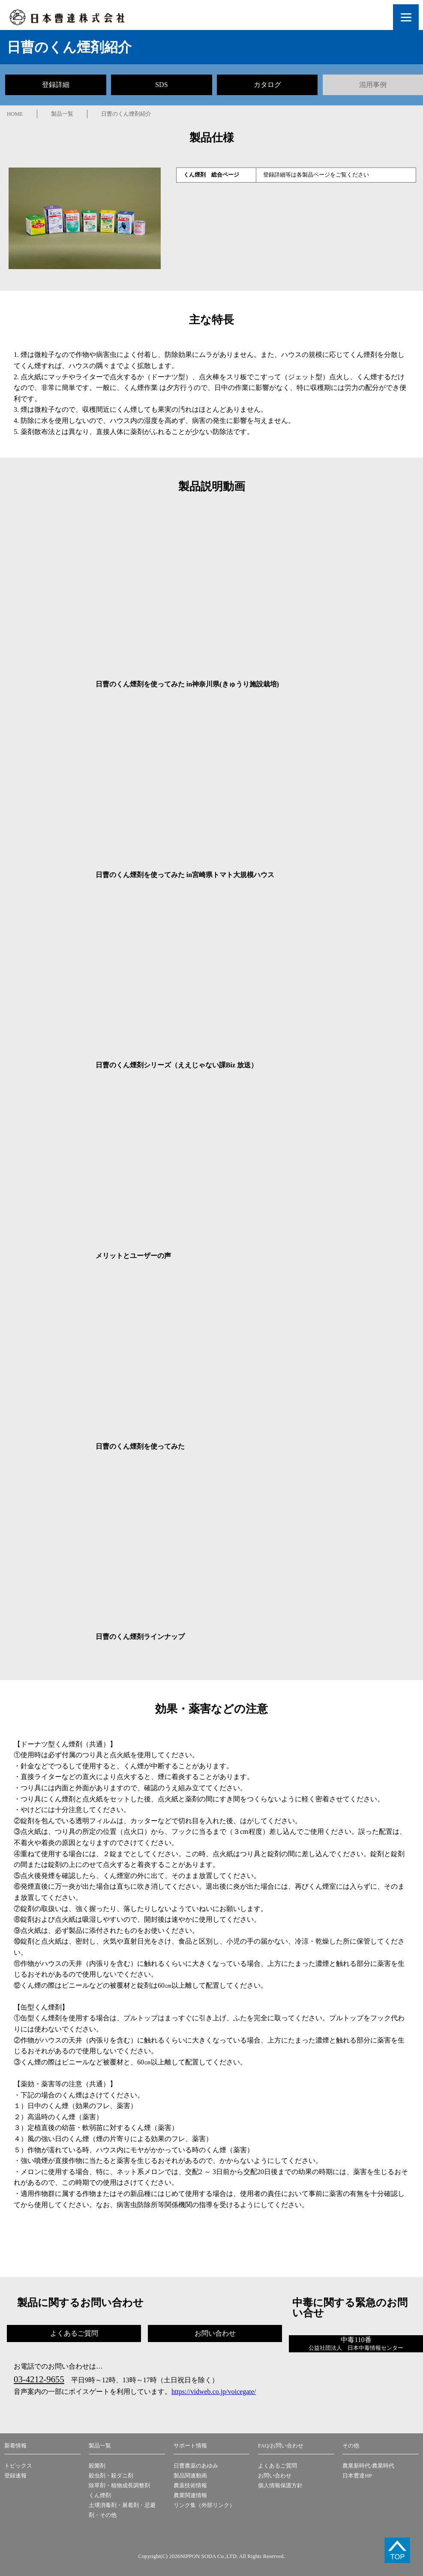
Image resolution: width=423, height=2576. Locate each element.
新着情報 (15, 2446)
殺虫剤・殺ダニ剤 (111, 2476)
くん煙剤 (100, 2495)
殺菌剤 (97, 2466)
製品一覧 (62, 114)
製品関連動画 (190, 2476)
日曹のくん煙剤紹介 (126, 114)
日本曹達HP (357, 2476)
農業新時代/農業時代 (368, 2466)
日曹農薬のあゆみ (196, 2466)
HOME (15, 114)
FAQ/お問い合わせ (280, 2446)
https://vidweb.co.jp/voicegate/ (213, 2391)
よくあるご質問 (277, 2466)
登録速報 (15, 2476)
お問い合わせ (274, 2476)
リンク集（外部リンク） (204, 2505)
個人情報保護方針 (280, 2486)
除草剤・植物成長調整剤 (119, 2486)
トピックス (18, 2466)
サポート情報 (190, 2446)
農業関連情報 (190, 2495)
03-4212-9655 (39, 2379)
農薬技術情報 (190, 2486)
